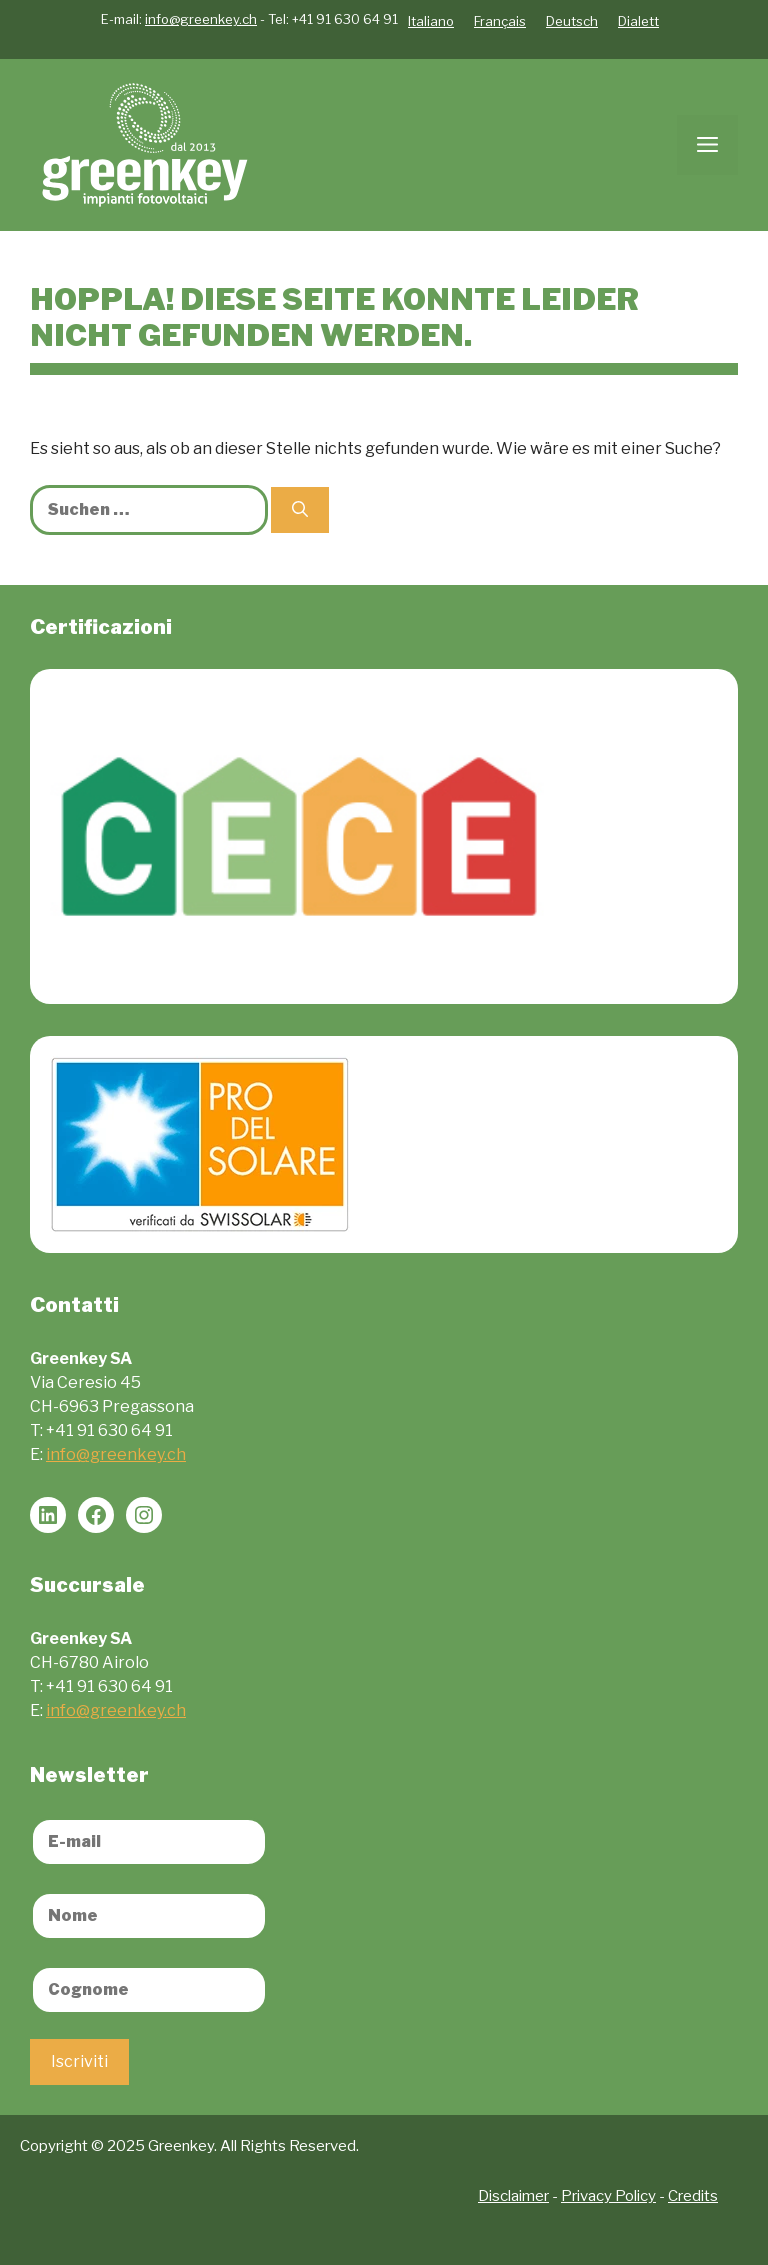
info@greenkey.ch (201, 19)
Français (500, 21)
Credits (693, 2196)
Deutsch (572, 21)
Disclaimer (513, 2196)
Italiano (431, 21)
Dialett (638, 21)
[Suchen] (300, 510)
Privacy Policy (608, 2196)
